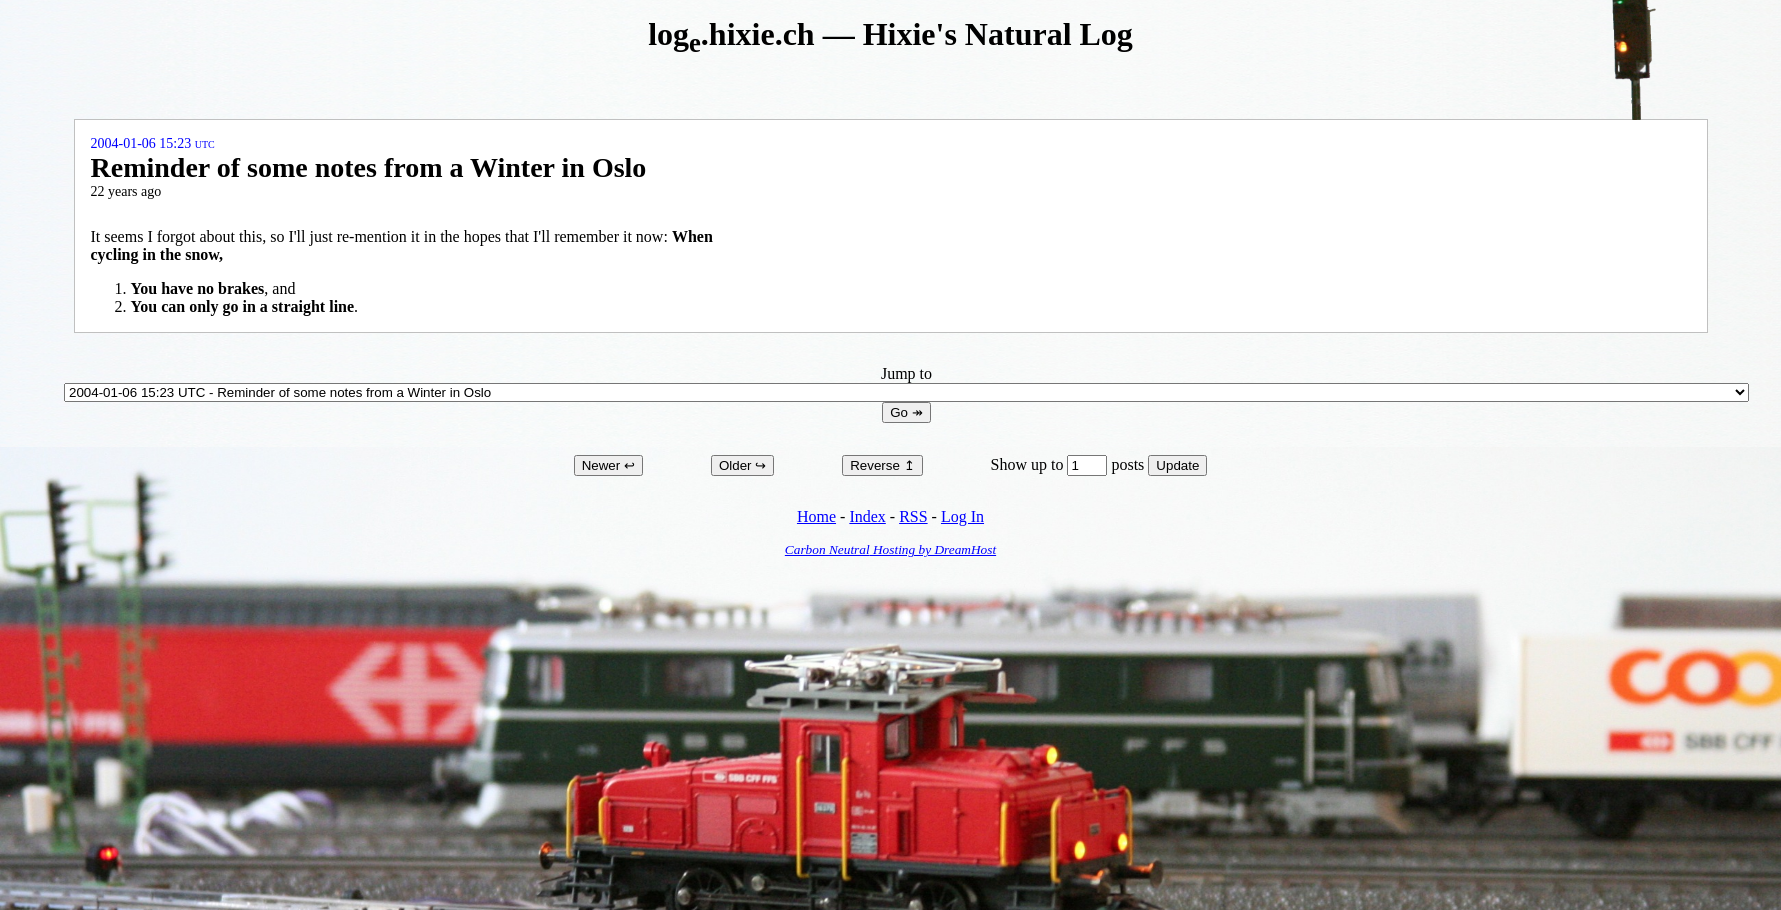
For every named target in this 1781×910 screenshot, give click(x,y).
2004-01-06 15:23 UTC (153, 143)
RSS (913, 516)
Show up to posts (1070, 464)
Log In (962, 516)
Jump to (906, 382)
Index (867, 516)
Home (816, 516)
